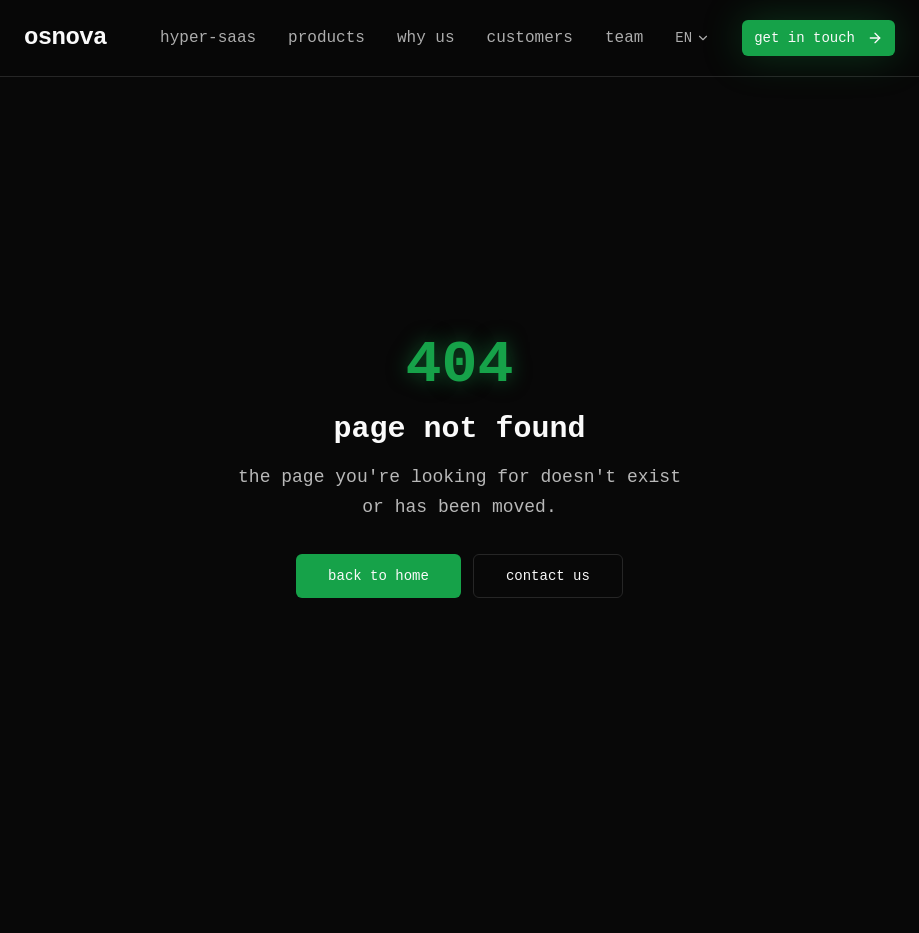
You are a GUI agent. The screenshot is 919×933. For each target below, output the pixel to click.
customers (530, 38)
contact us (548, 576)
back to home (378, 576)
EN (692, 38)
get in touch (818, 38)
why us (426, 38)
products (326, 38)
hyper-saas (208, 38)
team (624, 38)
